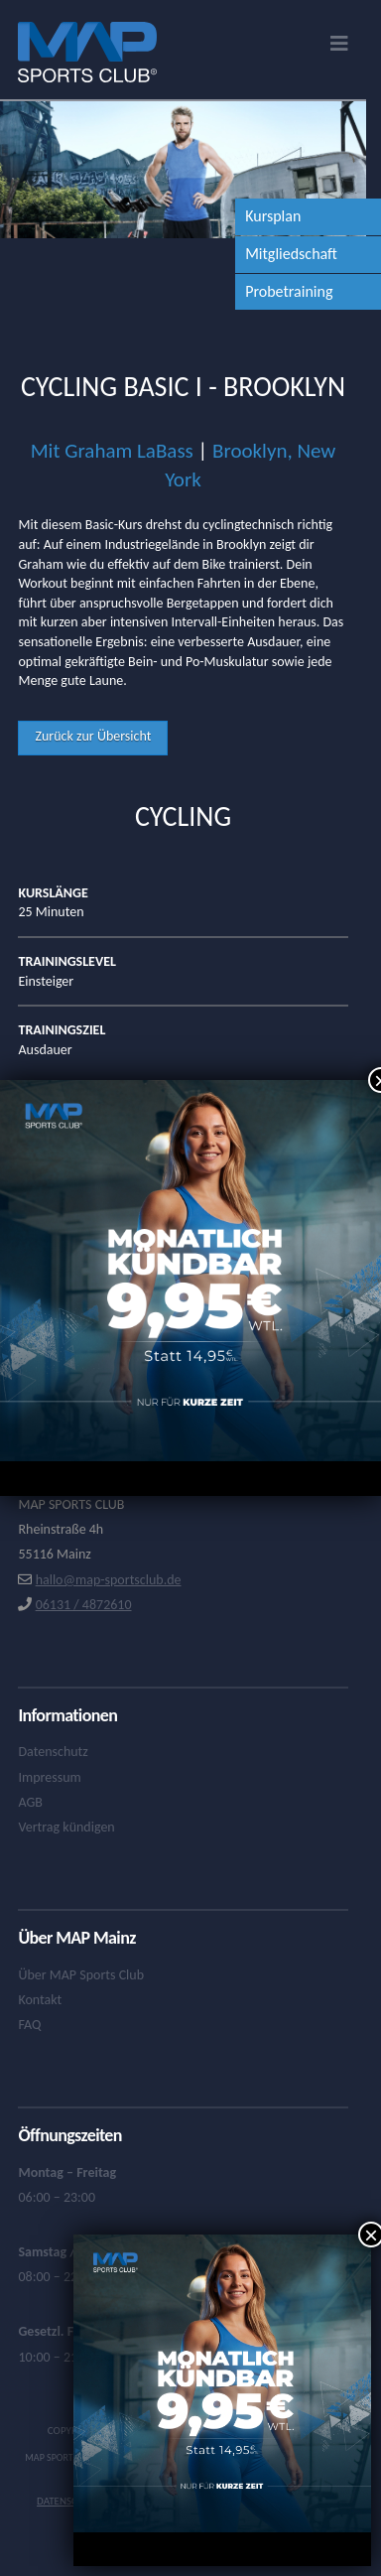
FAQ (29, 2024)
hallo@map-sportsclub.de (109, 1579)
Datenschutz (52, 1751)
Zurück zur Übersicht (93, 736)
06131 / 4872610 (84, 1604)
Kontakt (40, 1999)
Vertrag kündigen (66, 1827)
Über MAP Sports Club (81, 1974)
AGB (30, 1802)
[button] (339, 44)
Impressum (49, 1777)
